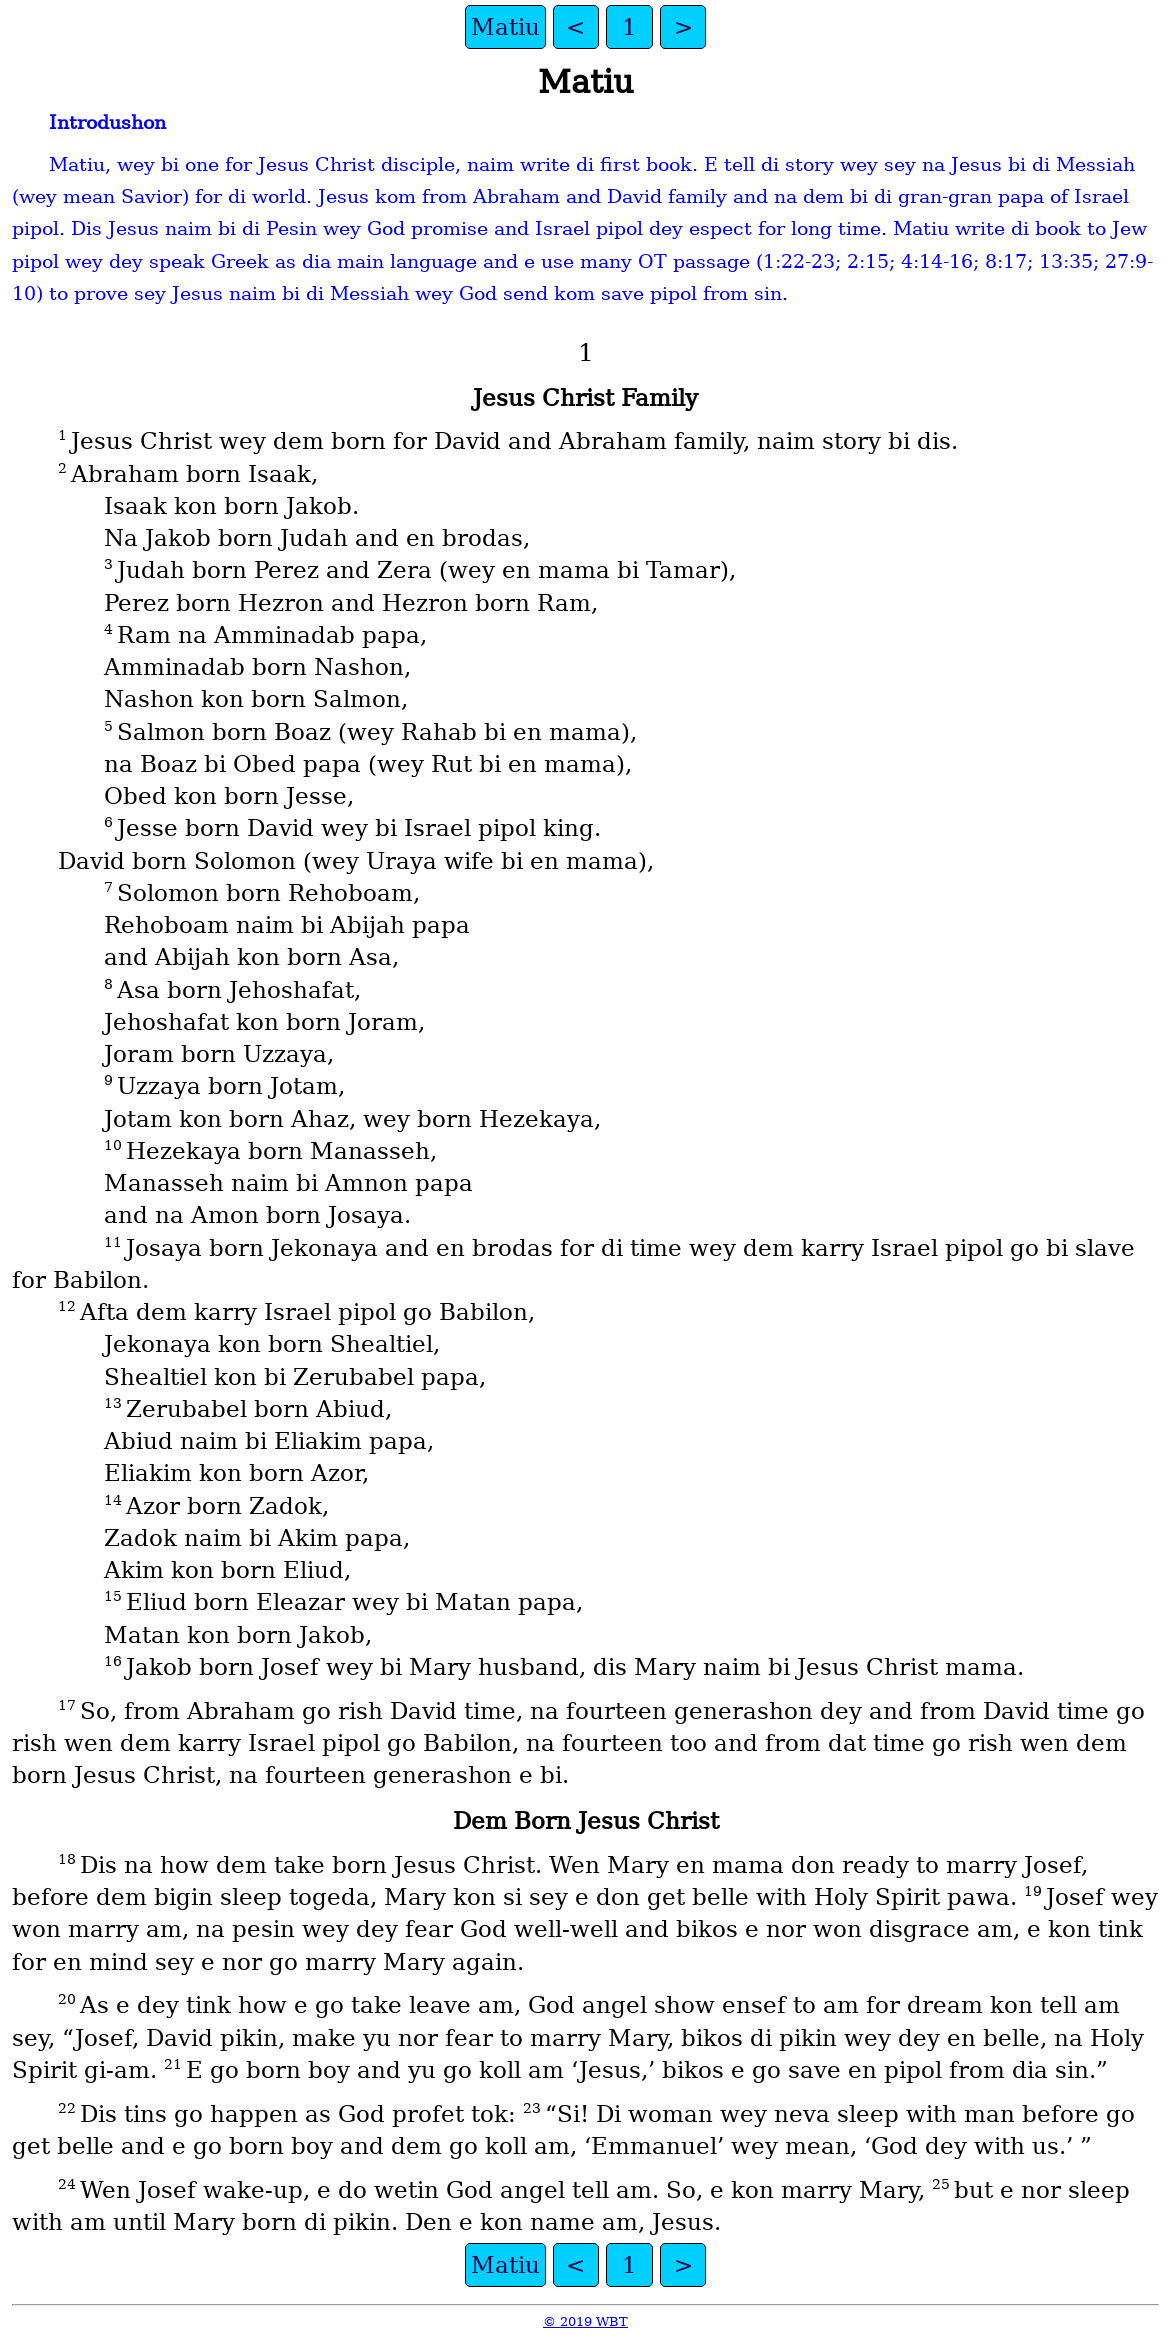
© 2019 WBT (585, 2321)
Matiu (505, 27)
